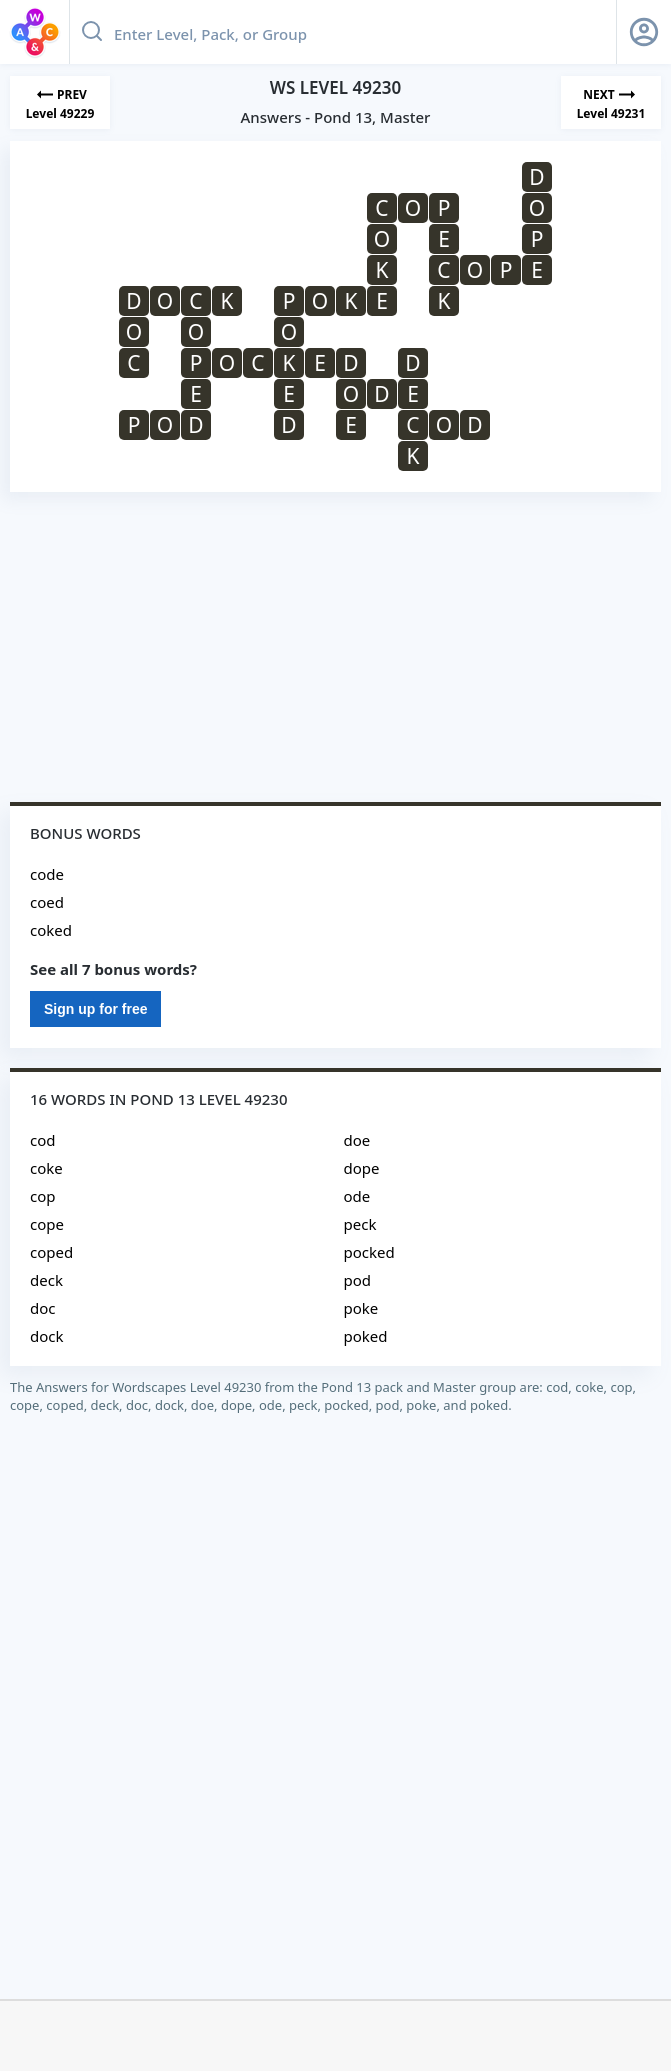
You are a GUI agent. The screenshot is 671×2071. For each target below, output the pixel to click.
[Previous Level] (60, 102)
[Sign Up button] (644, 32)
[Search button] (92, 32)
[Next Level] (611, 102)
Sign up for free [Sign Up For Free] (95, 1009)
